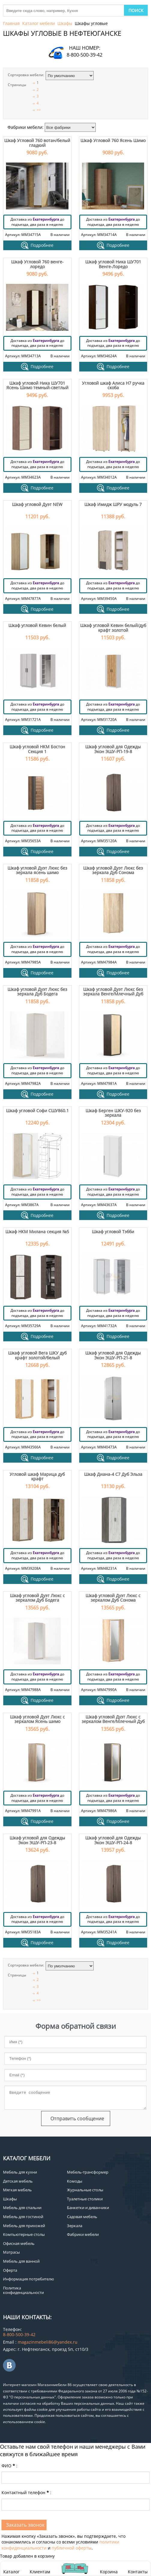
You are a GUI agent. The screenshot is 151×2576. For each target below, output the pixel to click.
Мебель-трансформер (87, 2172)
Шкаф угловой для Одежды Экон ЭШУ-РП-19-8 (113, 749)
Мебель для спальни (22, 2207)
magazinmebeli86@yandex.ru (47, 2342)
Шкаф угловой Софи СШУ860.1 (37, 1110)
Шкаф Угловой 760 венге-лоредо (37, 264)
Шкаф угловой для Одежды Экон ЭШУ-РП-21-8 (113, 1355)
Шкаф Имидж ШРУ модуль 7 (113, 504)
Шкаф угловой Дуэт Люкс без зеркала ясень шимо (37, 870)
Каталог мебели (38, 23)
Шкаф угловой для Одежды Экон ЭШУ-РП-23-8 (37, 1840)
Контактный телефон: (26, 2492)
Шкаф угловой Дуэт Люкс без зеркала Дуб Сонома (113, 870)
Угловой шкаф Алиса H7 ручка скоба (113, 385)
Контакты (138, 2571)
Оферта (10, 2270)
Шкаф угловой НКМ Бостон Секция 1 (37, 749)
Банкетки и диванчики (88, 2207)
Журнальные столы (85, 2190)
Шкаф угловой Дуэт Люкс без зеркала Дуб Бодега (37, 991)
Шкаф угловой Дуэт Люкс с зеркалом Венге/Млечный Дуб (113, 1719)
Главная (11, 23)
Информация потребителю (28, 2279)
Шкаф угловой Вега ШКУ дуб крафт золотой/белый (37, 1355)
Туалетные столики (85, 2199)
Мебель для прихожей (24, 2225)
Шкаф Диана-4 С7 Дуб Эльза (113, 1474)
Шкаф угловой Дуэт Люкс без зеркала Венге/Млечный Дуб (113, 991)
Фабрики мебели (83, 2234)
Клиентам (40, 2571)
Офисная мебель (19, 2243)
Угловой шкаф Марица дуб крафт (37, 1476)
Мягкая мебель (17, 2190)
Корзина (109, 2568)
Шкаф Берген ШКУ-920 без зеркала (113, 1113)
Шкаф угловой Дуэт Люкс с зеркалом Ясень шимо (37, 1719)
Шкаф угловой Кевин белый (37, 625)
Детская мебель (18, 2181)
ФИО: (9, 2466)
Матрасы (11, 2252)
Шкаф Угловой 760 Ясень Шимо (113, 140)
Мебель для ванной (21, 2261)
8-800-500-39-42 (84, 54)
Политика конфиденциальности (23, 2290)
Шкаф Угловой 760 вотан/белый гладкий (37, 143)
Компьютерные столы (24, 2234)
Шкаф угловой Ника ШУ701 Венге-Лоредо (113, 264)
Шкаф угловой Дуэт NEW (37, 504)
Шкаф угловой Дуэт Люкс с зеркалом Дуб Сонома (113, 1598)
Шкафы (64, 23)
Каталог (11, 2571)
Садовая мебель (82, 2216)
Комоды (74, 2181)
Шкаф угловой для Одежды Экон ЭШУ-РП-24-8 (113, 1840)
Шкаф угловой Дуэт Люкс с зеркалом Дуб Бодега (37, 1598)
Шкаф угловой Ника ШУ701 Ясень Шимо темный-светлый (37, 385)
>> (39, 109)
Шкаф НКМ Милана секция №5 (37, 1231)
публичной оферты (72, 2548)
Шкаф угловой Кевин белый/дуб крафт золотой (113, 627)
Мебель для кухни (20, 2172)
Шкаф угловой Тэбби (113, 1231)
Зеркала (74, 2225)
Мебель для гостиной (23, 2216)
